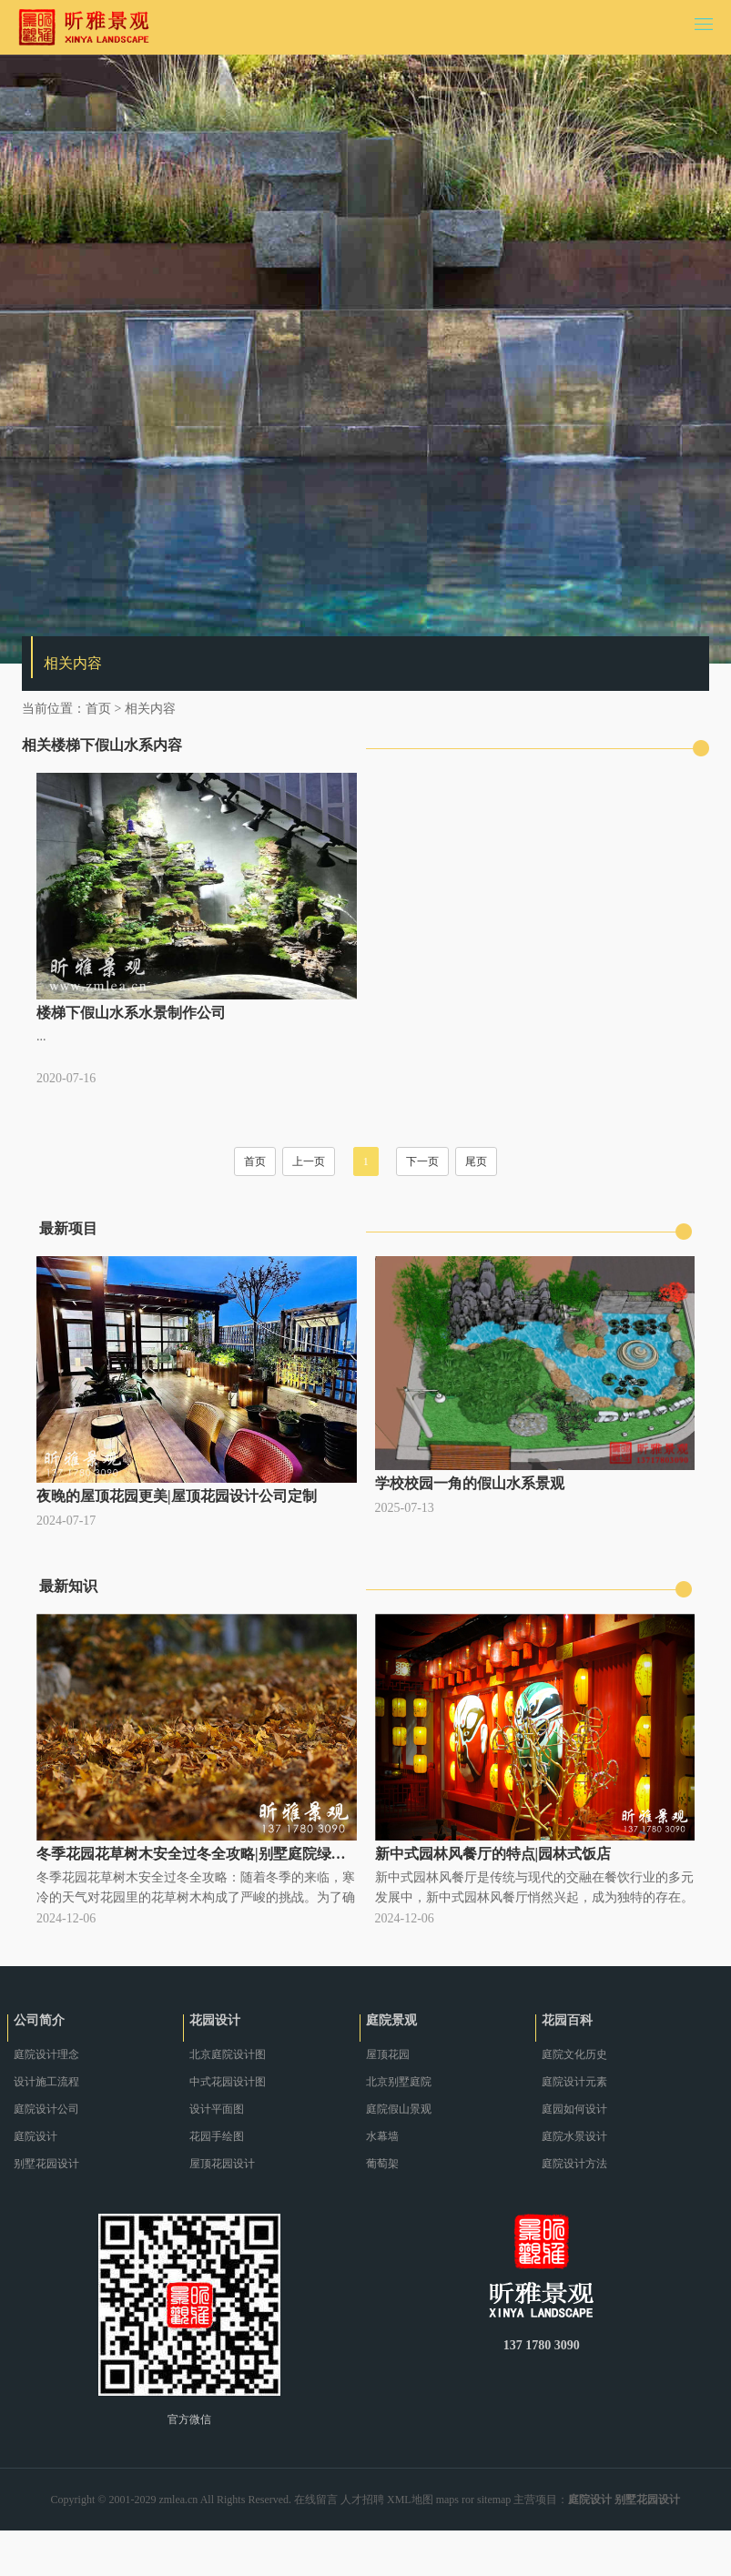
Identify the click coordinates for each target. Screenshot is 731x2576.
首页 (98, 708)
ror (468, 2499)
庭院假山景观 (398, 2109)
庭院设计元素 (574, 2081)
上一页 (308, 1161)
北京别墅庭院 (398, 2081)
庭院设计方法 (574, 2163)
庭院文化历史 (574, 2054)
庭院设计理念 (46, 2054)
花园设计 (214, 2020)
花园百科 (567, 2020)
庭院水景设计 (574, 2136)
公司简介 (39, 2020)
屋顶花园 (388, 2054)
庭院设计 (35, 2136)
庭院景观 (391, 2020)
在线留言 (316, 2499)
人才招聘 (362, 2499)
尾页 (476, 1161)
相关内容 (150, 708)
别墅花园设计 (46, 2163)
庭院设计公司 (46, 2109)
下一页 (422, 1161)
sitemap (494, 2499)
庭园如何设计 (574, 2109)
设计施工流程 (46, 2081)
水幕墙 (382, 2136)
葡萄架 (382, 2163)
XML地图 (410, 2499)
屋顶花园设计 (222, 2163)
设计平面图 (216, 2109)
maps (447, 2499)
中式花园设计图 (227, 2081)
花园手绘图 (216, 2136)
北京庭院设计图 (227, 2054)
